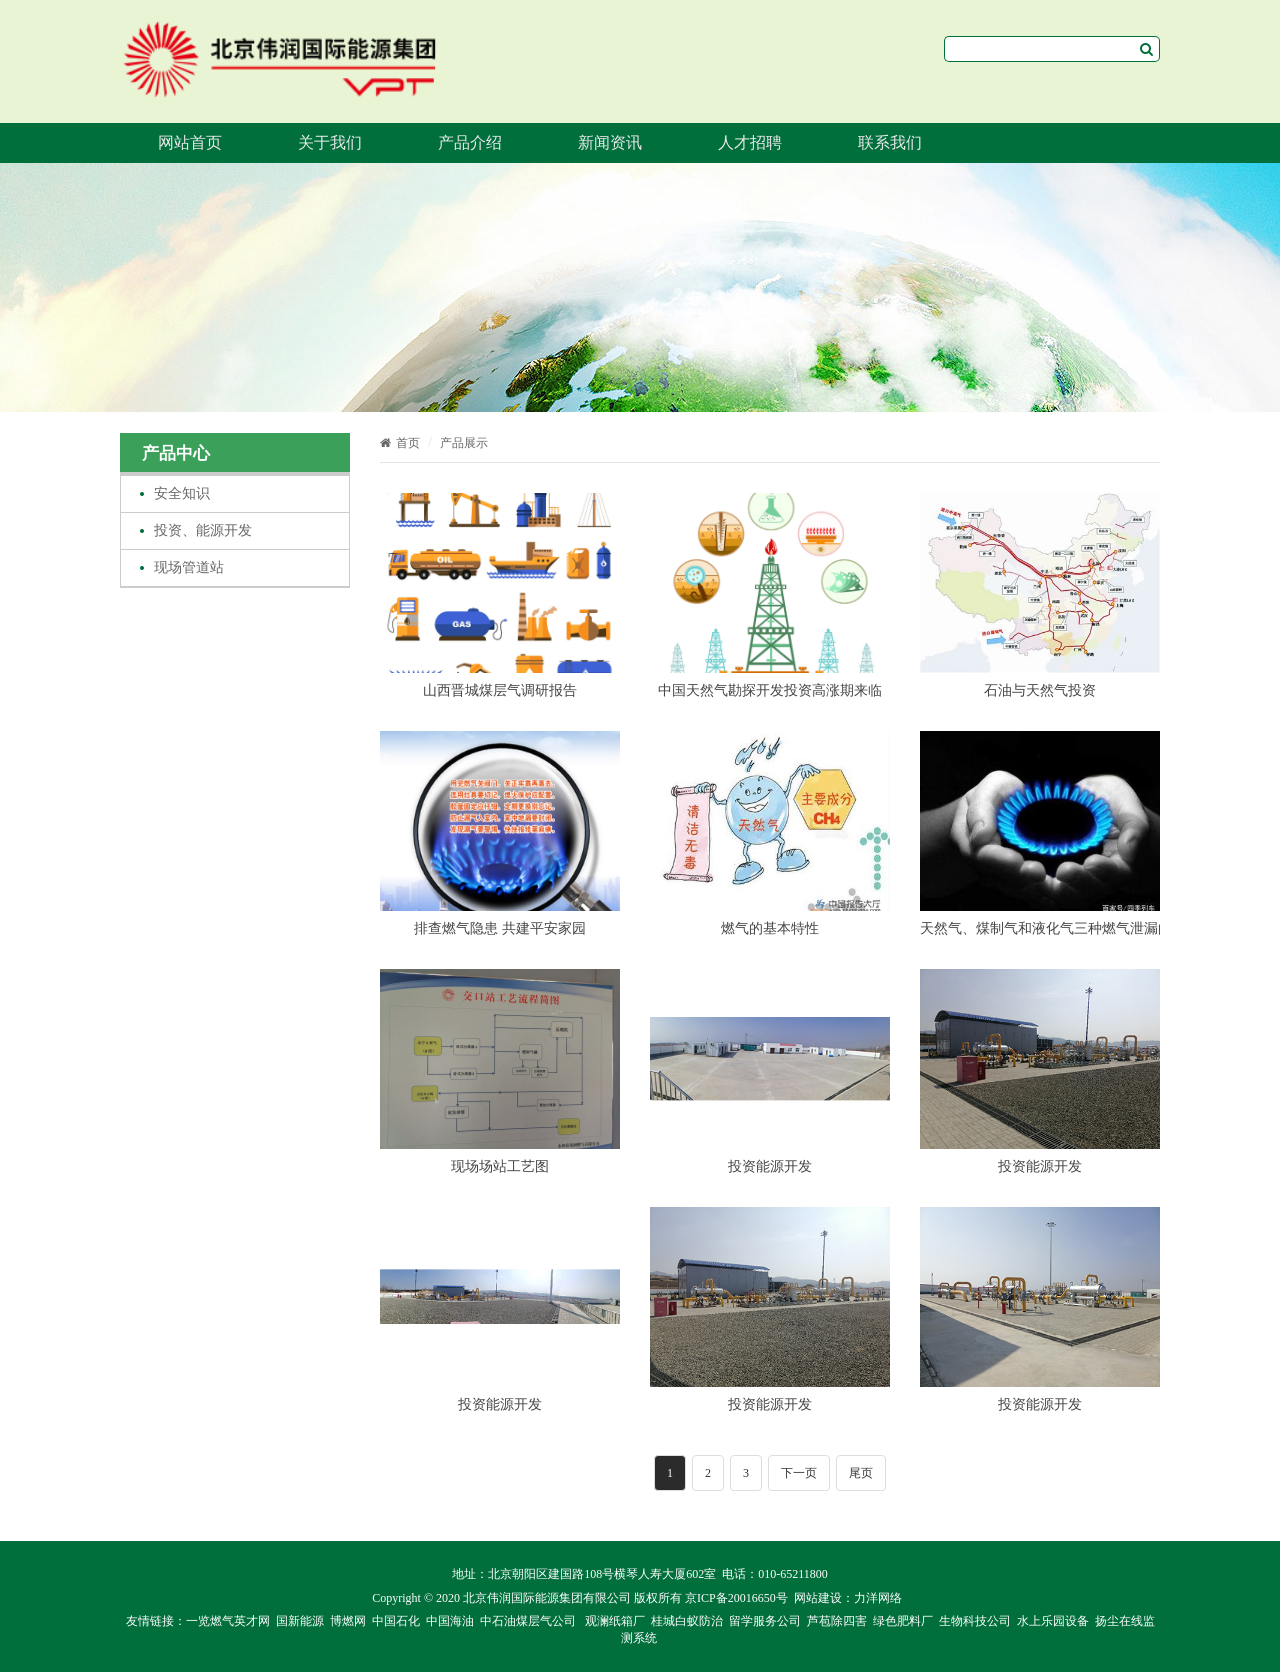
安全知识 (182, 493)
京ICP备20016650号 (736, 1598)
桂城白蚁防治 (687, 1621)
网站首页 (190, 142)
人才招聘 (750, 142)
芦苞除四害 (837, 1621)
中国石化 (396, 1621)
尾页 (861, 1473)
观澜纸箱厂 (615, 1621)
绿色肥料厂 (903, 1621)
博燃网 (348, 1621)
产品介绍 (470, 142)
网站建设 (818, 1598)
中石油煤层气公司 (528, 1621)
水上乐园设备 (1053, 1621)
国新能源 (300, 1621)
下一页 (799, 1473)
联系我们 (890, 142)
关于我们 (330, 142)
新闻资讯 (610, 142)
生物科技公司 (975, 1621)
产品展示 (464, 443)
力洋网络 (878, 1598)
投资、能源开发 (203, 530)
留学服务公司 (765, 1621)
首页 (400, 443)
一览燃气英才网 (228, 1621)
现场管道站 (189, 567)
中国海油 (450, 1621)
